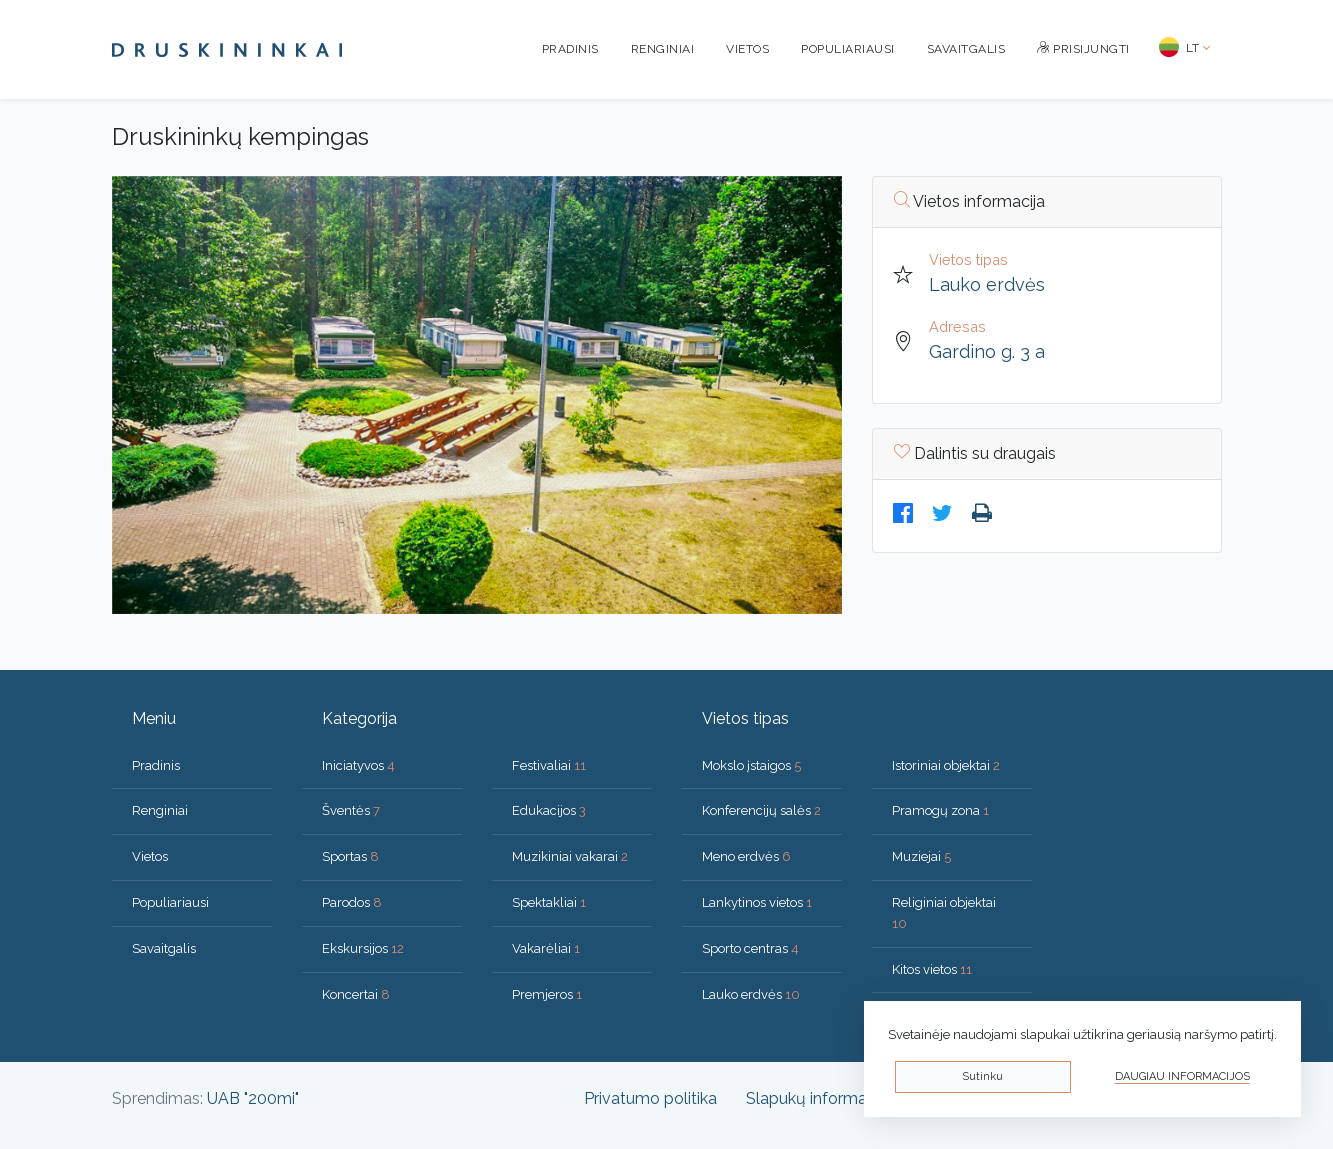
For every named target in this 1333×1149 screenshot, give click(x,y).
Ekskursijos (363, 948)
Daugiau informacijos (1182, 1076)
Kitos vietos (932, 969)
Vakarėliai (546, 948)
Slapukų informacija (818, 1098)
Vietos (747, 49)
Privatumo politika (650, 1098)
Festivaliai (549, 765)
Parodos (352, 902)
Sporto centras (750, 948)
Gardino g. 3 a (987, 351)
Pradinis (570, 49)
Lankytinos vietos (757, 902)
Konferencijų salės (761, 810)
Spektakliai (549, 902)
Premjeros (547, 994)
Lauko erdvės (987, 284)
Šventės (351, 810)
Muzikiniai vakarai (570, 856)
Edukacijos (549, 810)
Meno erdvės (746, 856)
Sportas (350, 856)
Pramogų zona (940, 810)
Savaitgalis (966, 49)
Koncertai (356, 994)
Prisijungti (1083, 49)
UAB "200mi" (253, 1098)
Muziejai (921, 856)
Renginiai (663, 49)
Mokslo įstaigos (751, 765)
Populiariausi (848, 49)
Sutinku (982, 1076)
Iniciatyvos (358, 765)
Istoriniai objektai (946, 765)
